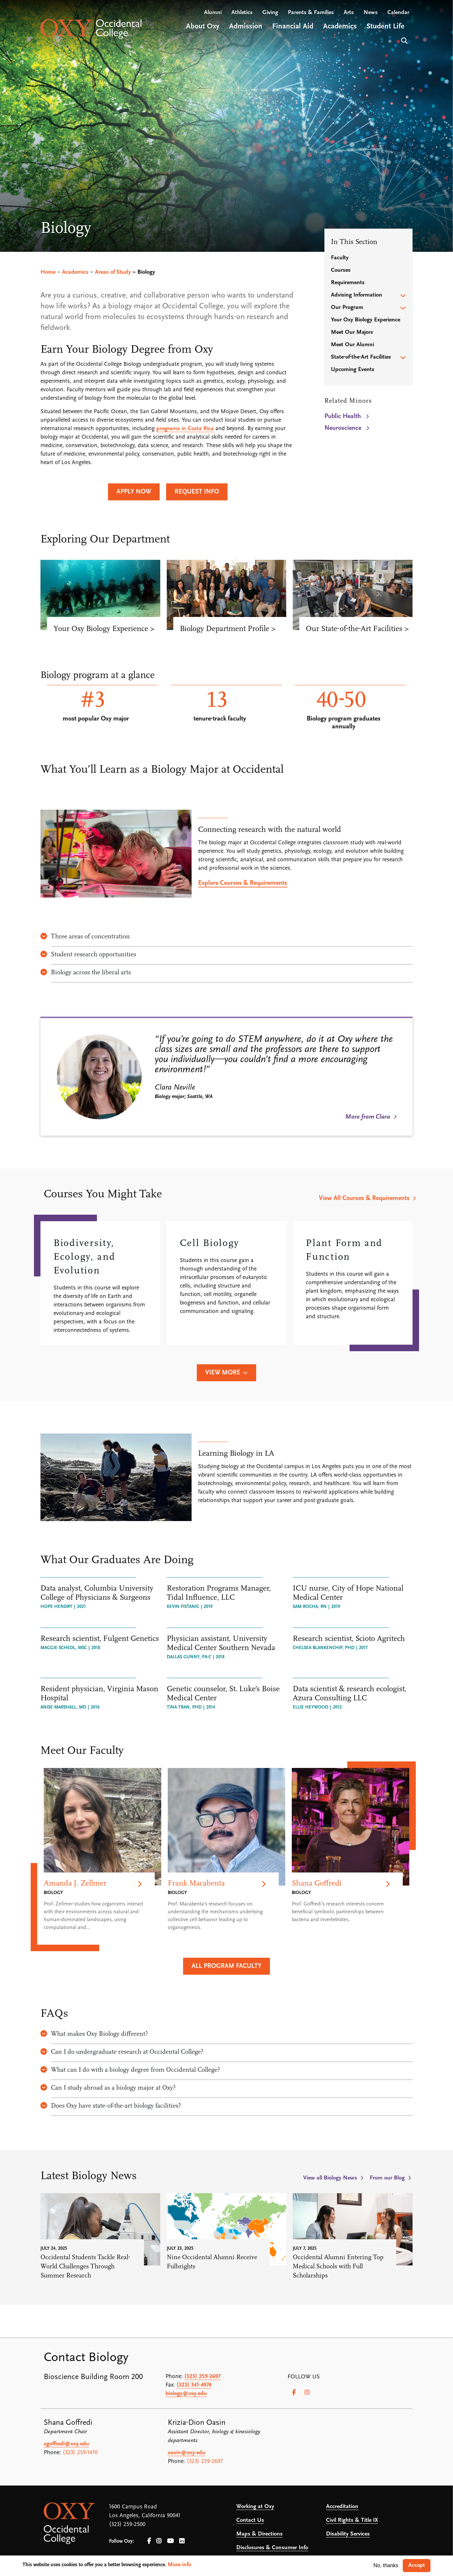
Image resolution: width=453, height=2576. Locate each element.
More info (179, 2565)
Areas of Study (113, 272)
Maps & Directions (259, 2534)
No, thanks (385, 2565)
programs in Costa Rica (185, 429)
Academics (75, 272)
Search (403, 40)
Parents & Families (311, 13)
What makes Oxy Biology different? (94, 2034)
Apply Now (134, 492)
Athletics (242, 13)
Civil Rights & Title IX (352, 2520)
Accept (416, 2565)
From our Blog (387, 2178)
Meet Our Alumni (352, 345)
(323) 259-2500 (127, 2524)
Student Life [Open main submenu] (385, 27)
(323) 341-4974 (194, 2385)
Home (47, 272)
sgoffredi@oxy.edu (66, 2444)
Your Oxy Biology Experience (365, 320)
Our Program (347, 307)
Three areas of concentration (85, 936)
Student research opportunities (88, 954)
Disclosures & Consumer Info (272, 2548)
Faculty (340, 258)
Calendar (398, 13)
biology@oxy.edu (186, 2393)
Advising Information (356, 295)
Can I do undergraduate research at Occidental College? (121, 2052)
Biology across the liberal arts (85, 972)
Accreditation (342, 2506)
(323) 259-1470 (80, 2453)
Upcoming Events (352, 369)
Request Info (197, 492)
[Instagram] (307, 2392)
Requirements (348, 283)
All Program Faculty (226, 1966)
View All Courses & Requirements (364, 1198)
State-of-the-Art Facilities (361, 357)
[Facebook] (294, 2392)
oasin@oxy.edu (186, 2453)
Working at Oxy (255, 2506)
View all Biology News (330, 2178)
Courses (341, 270)
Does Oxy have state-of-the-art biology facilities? (110, 2106)
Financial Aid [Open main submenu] (292, 27)
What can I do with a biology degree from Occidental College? (130, 2070)
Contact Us (250, 2520)
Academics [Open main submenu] (340, 27)
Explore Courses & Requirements (242, 883)
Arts (349, 13)
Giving (270, 13)
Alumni (213, 13)
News (371, 13)
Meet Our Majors (352, 332)
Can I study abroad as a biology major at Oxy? (108, 2088)
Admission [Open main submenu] (245, 27)
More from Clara (367, 1117)
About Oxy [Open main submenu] (202, 27)
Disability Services (348, 2534)
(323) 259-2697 (202, 2376)
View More (222, 1372)
